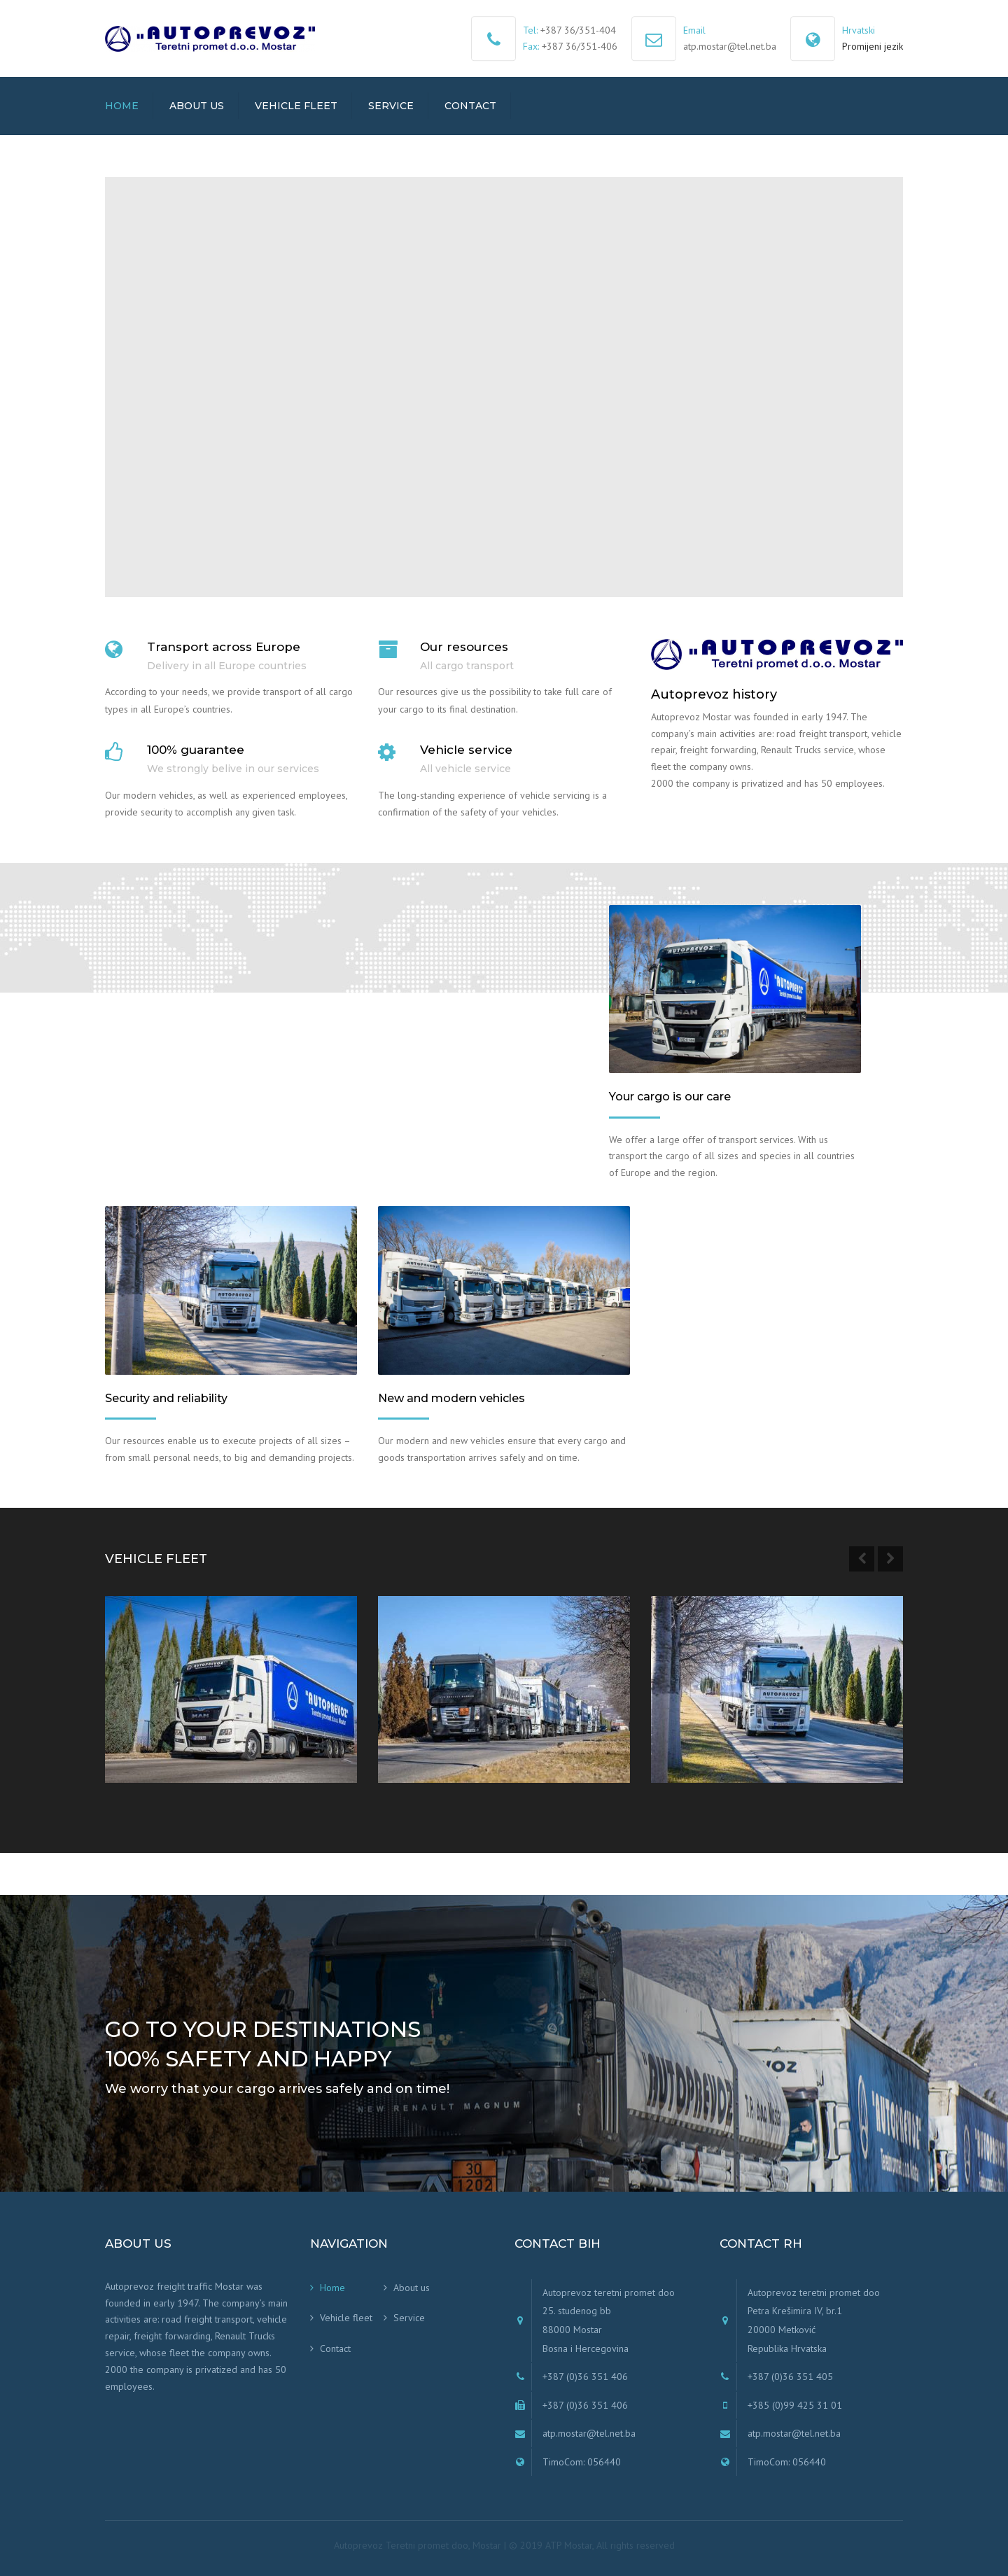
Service (391, 105)
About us (196, 105)
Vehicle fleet (296, 105)
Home (122, 105)
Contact (470, 105)
